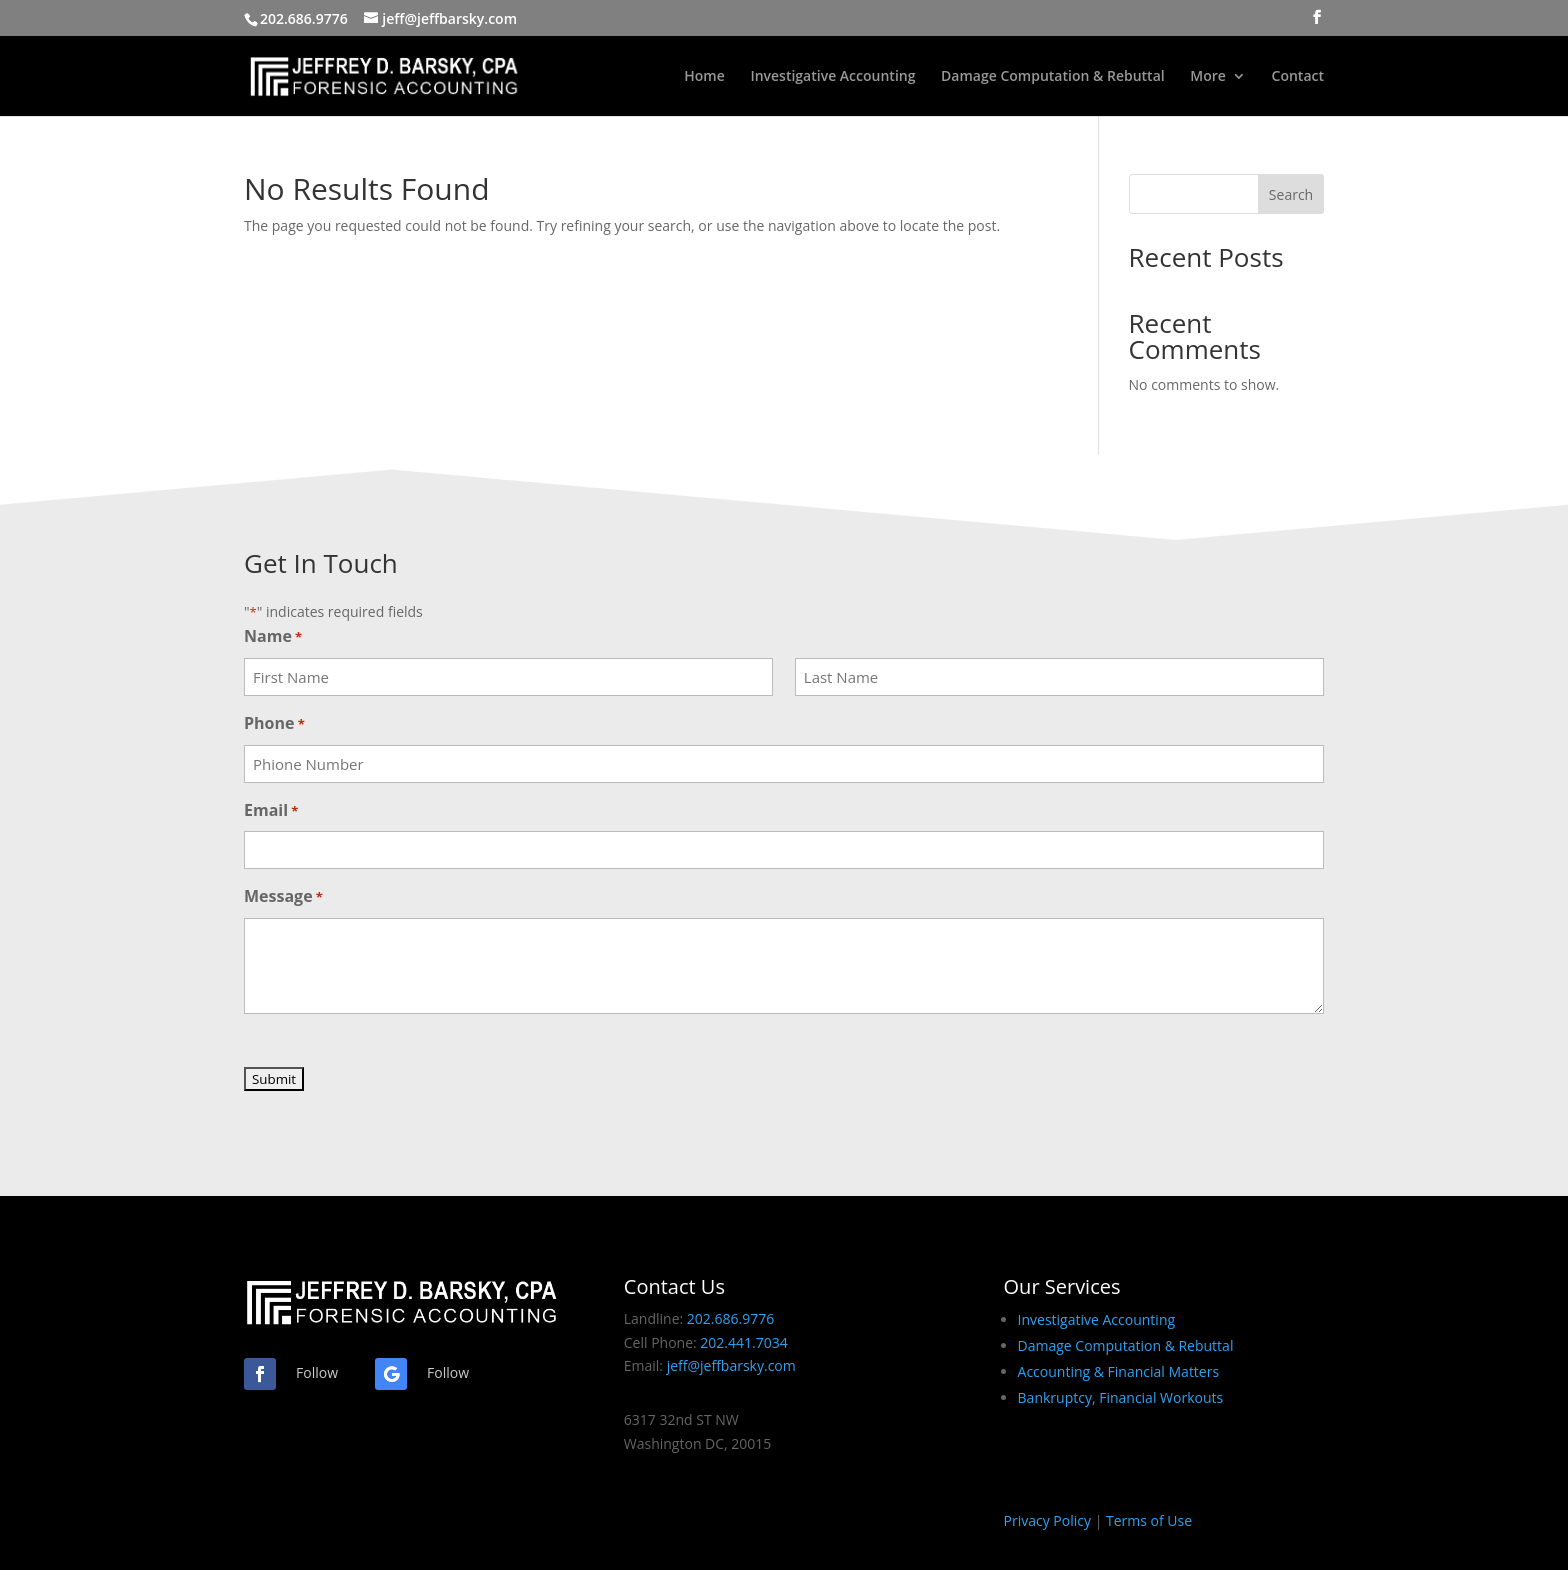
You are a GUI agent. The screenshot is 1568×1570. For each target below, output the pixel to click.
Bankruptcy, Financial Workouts (1121, 1397)
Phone (274, 724)
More (1208, 77)
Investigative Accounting (832, 77)
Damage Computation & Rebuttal (1053, 77)
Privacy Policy (1047, 1520)
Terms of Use (1149, 1520)
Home (704, 77)
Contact (1298, 77)
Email (271, 811)
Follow (317, 1372)
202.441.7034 (743, 1342)
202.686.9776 (304, 18)
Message (283, 897)
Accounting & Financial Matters (1119, 1371)
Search (1291, 194)
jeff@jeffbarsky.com (731, 1365)
